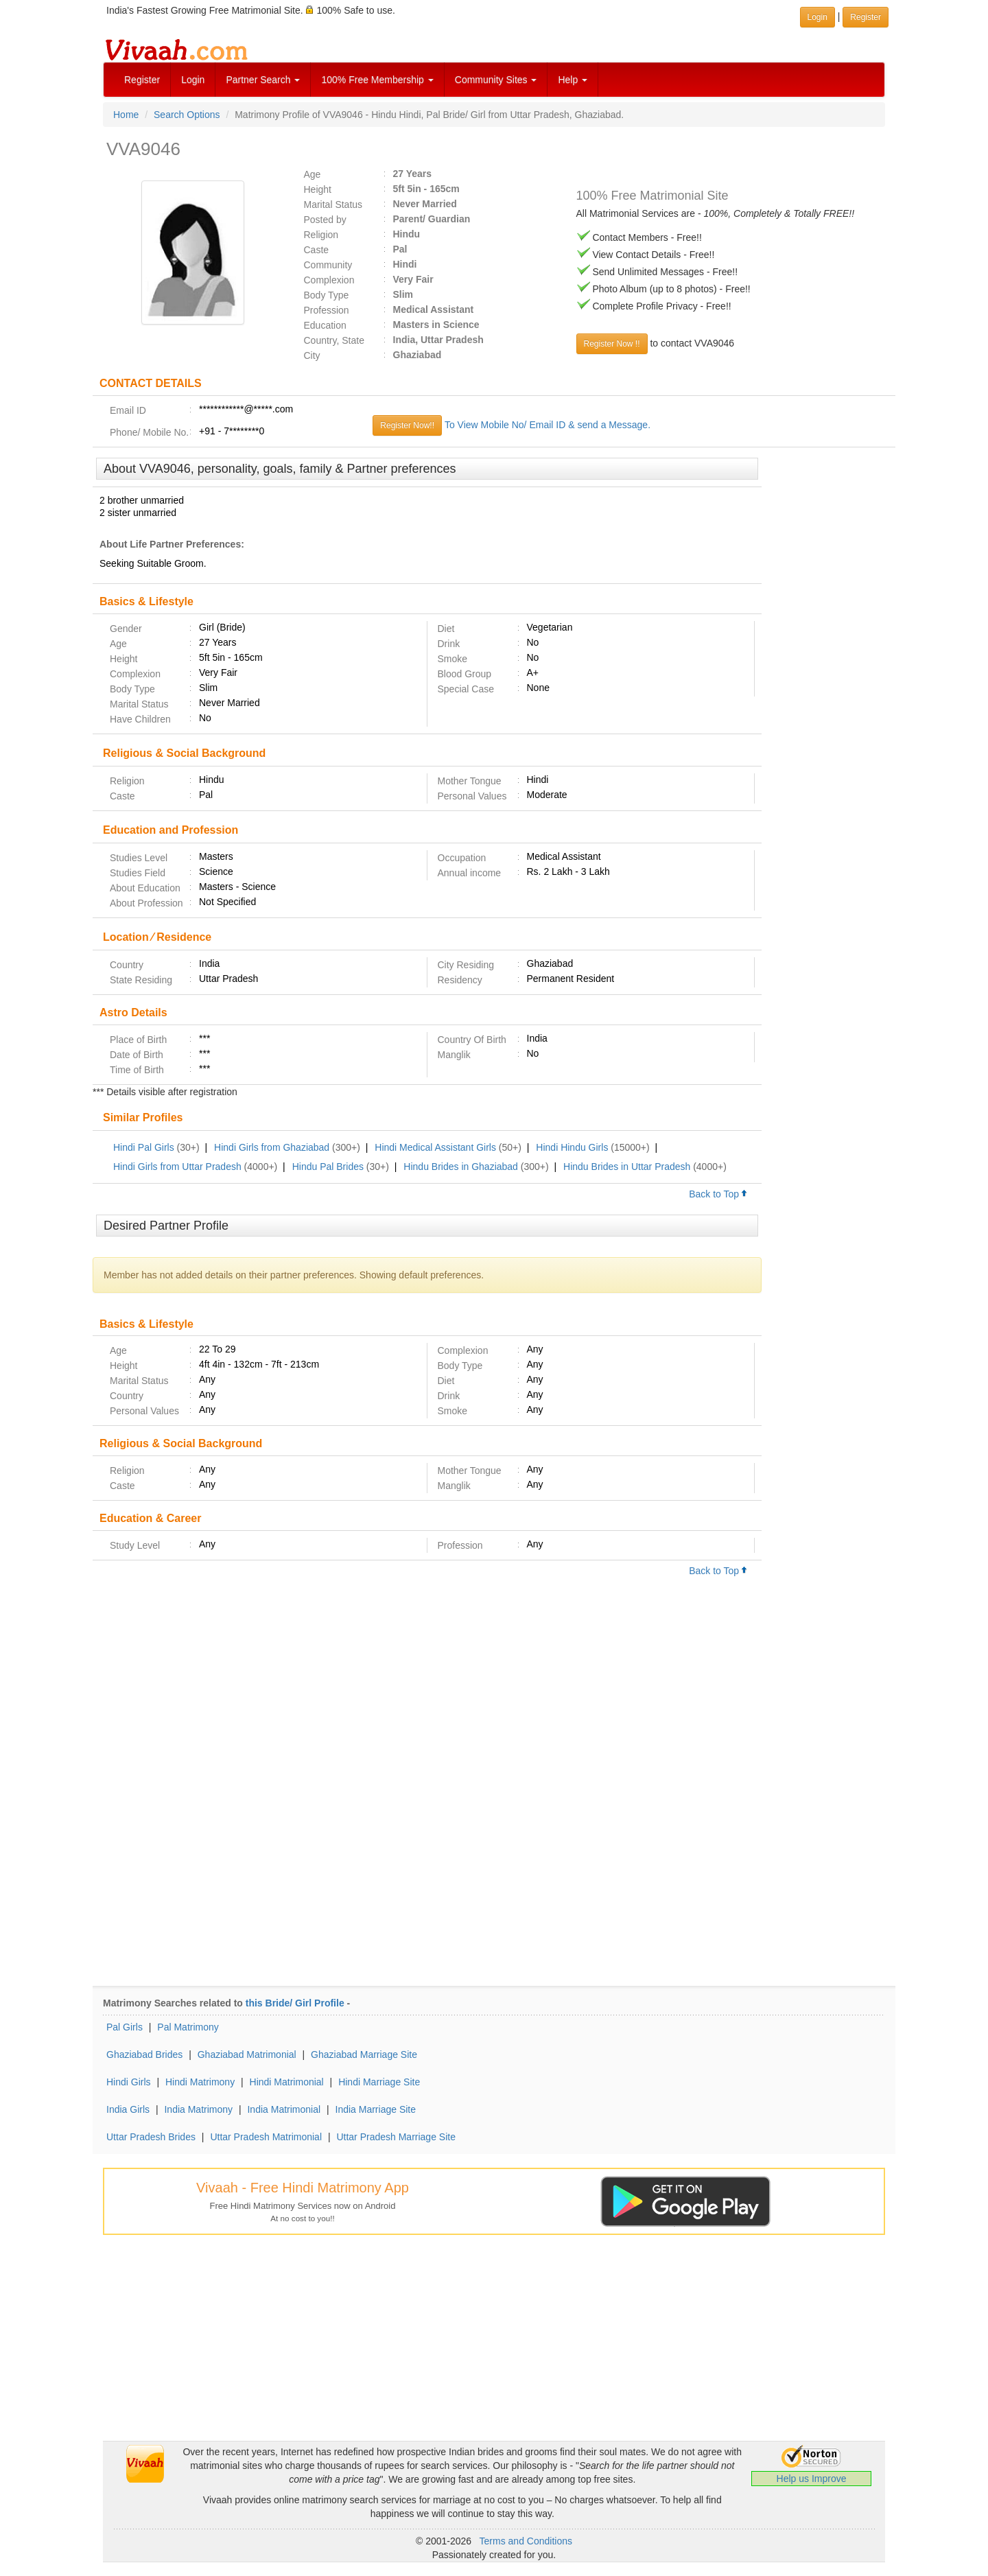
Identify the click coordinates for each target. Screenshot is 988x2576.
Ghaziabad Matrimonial (247, 2054)
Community (328, 264)
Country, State (334, 340)
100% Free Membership (377, 79)
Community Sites (496, 79)
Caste (316, 249)
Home (126, 114)
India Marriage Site (376, 2109)
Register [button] (865, 17)
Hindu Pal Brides (328, 1166)
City (312, 355)
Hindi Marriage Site (379, 2081)
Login (192, 79)
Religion (321, 234)
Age (312, 174)
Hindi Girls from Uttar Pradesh (177, 1166)
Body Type (326, 295)
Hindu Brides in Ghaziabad (460, 1166)
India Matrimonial (283, 2109)
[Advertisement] (828, 668)
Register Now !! (612, 344)
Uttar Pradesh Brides (151, 2136)
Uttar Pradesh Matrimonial (266, 2136)
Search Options (187, 114)
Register (142, 79)
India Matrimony (198, 2109)
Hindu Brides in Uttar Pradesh (626, 1166)
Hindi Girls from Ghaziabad (271, 1147)
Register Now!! (407, 425)
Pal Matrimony (187, 2027)
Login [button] (817, 17)
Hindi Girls (128, 2081)
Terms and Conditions (526, 2541)
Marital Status (333, 204)
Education (325, 325)
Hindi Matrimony (200, 2081)
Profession (326, 310)
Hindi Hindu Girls (572, 1147)
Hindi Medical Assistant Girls (435, 1147)
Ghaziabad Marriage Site (364, 2054)
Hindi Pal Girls (143, 1147)
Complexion (329, 279)
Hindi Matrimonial (287, 2081)
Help (572, 79)
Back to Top (718, 1194)
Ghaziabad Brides (144, 2054)
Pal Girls (124, 2027)
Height (317, 189)
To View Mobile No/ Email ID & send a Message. (547, 424)
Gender (126, 628)
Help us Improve (812, 2478)
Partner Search (263, 79)
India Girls (128, 2109)
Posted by (325, 219)
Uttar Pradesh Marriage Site (396, 2136)
